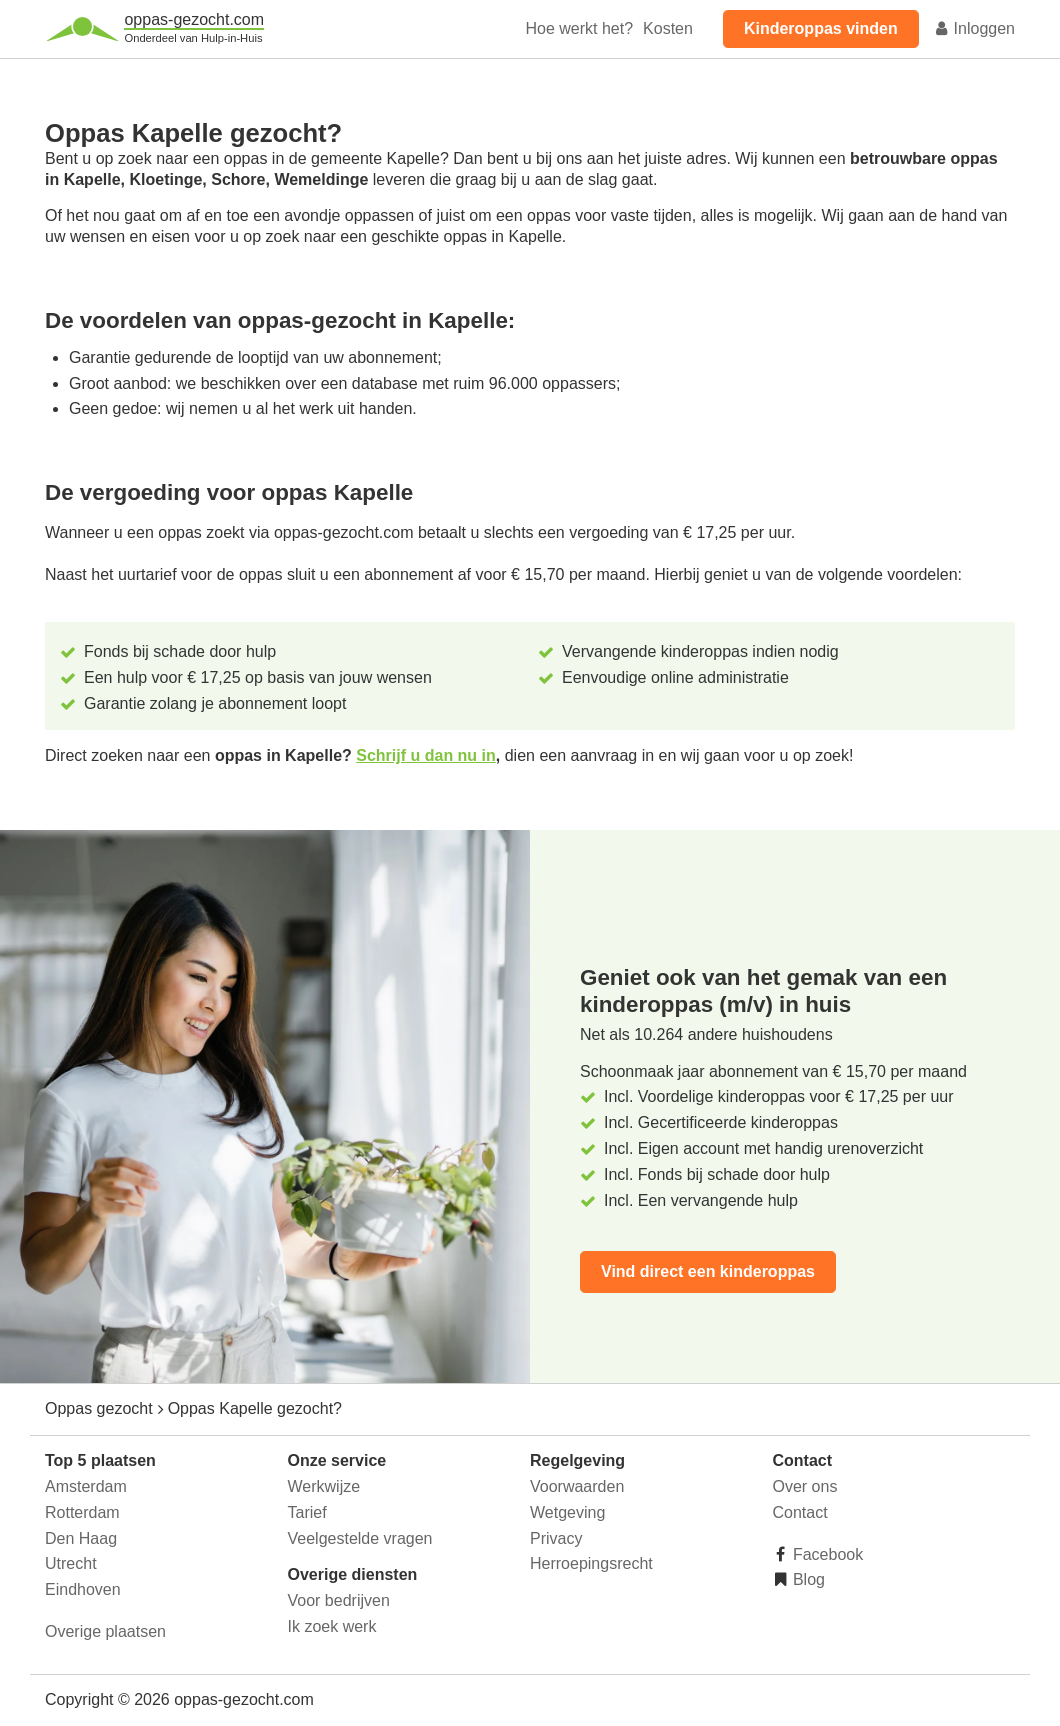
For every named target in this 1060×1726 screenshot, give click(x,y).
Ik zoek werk (332, 1626)
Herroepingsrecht (591, 1563)
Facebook (826, 1554)
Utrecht (71, 1563)
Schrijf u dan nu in (426, 755)
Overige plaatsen (105, 1631)
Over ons (805, 1486)
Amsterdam (86, 1486)
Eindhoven (83, 1589)
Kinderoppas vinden (821, 28)
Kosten (668, 28)
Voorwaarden (577, 1486)
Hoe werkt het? (579, 28)
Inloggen (974, 28)
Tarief (307, 1512)
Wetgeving (567, 1512)
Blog (807, 1579)
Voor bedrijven (339, 1600)
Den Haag (81, 1538)
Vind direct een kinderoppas (708, 1271)
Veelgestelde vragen (360, 1538)
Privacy (556, 1538)
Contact (800, 1512)
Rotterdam (82, 1512)
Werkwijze (324, 1486)
